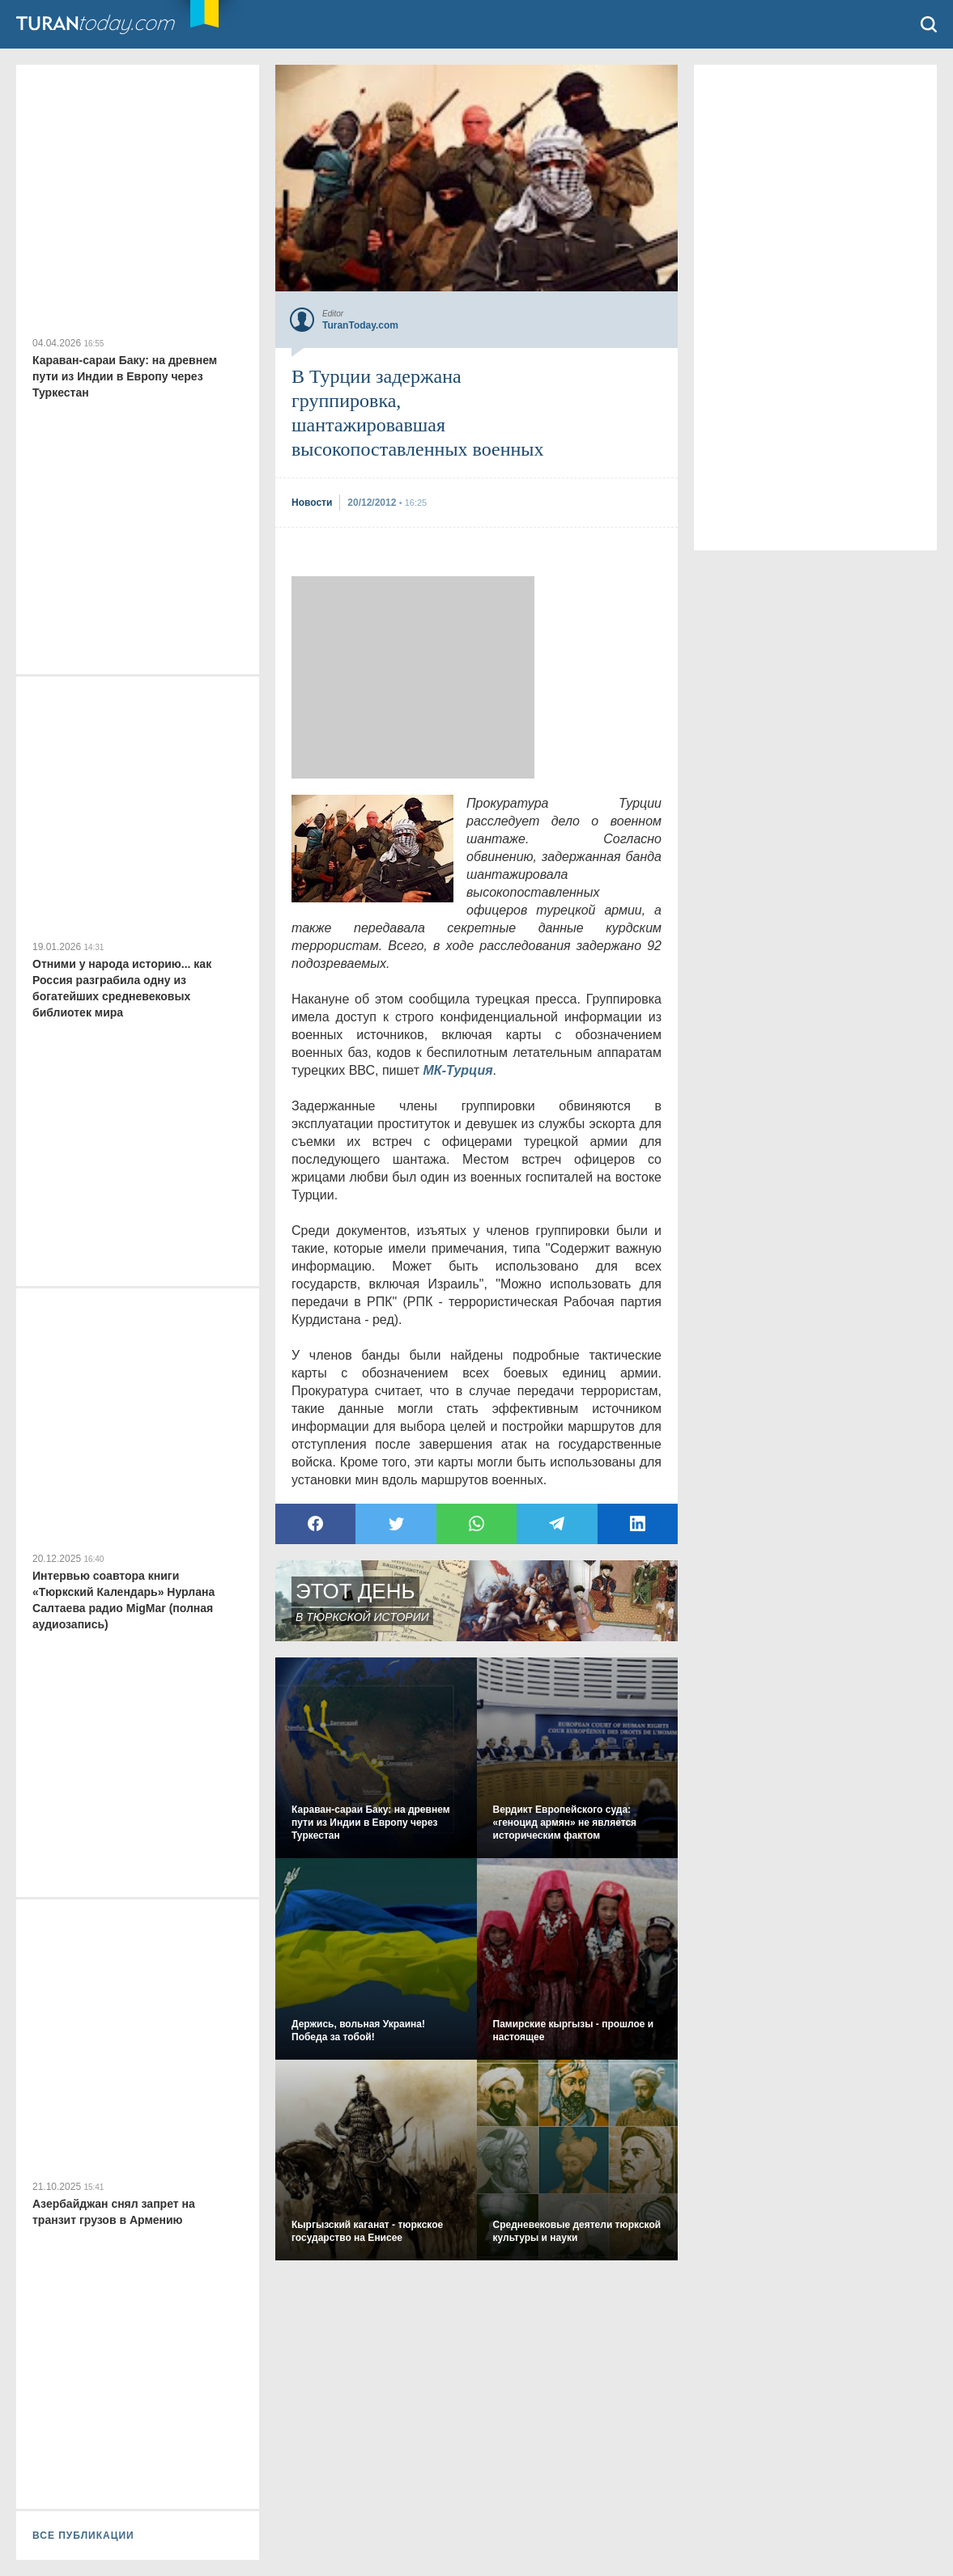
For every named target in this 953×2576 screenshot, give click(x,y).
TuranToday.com (112, 24)
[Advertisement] (412, 677)
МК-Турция (458, 1070)
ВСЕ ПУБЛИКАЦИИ (83, 2535)
